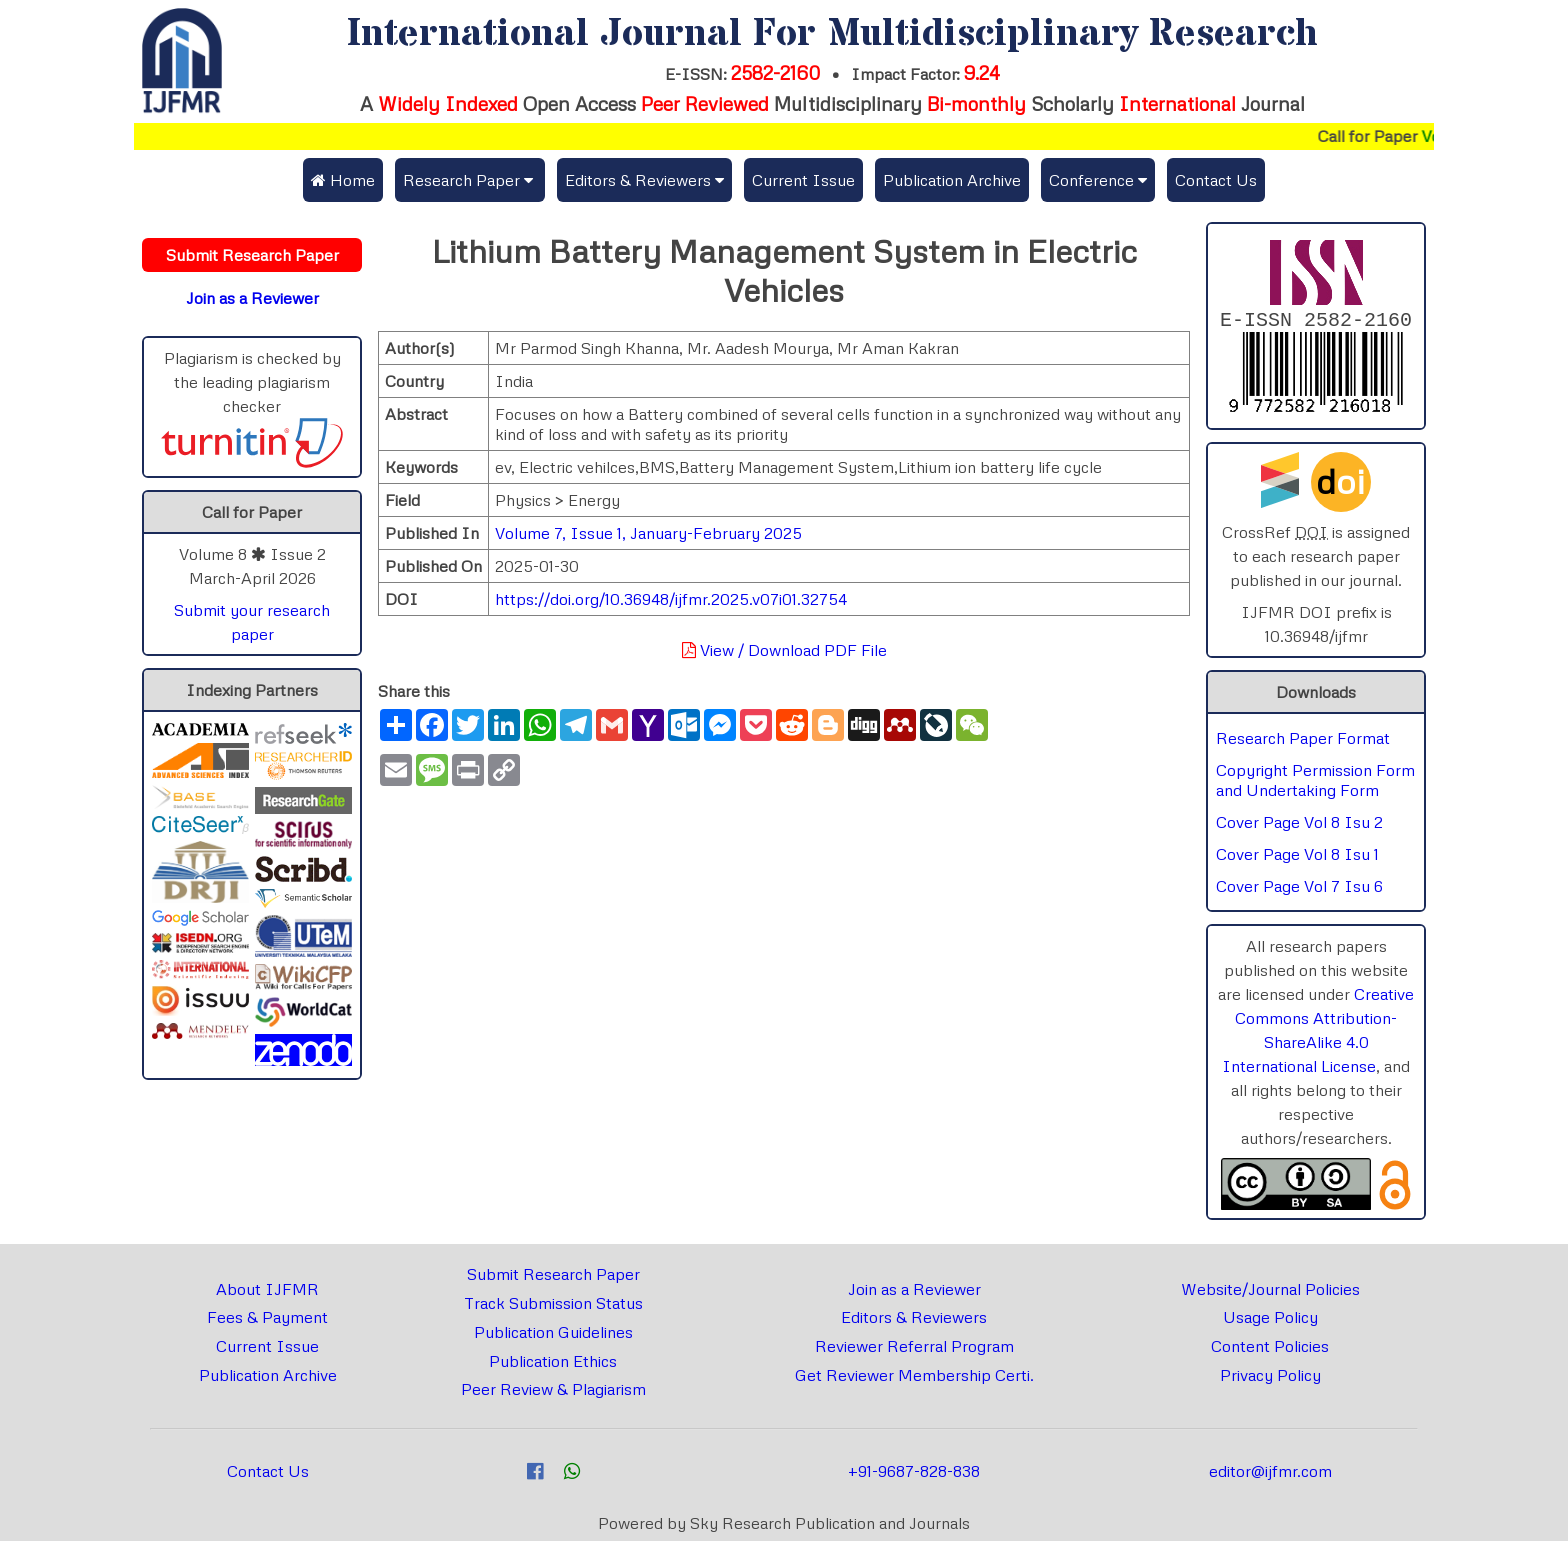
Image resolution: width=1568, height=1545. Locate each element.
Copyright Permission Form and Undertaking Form (1315, 784)
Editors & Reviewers (914, 1321)
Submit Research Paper (553, 1278)
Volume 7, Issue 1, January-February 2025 (648, 533)
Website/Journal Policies (1270, 1293)
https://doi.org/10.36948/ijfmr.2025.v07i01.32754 (671, 599)
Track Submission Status (553, 1307)
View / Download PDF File (784, 650)
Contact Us (1216, 180)
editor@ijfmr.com (1270, 1475)
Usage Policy (1270, 1321)
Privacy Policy (1270, 1379)
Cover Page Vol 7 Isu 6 (1299, 890)
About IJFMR (267, 1293)
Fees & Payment (267, 1321)
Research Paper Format (1303, 742)
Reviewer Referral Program (914, 1350)
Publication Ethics (553, 1365)
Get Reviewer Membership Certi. (914, 1379)
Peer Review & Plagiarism (553, 1393)
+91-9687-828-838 (914, 1475)
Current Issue (803, 180)
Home (343, 180)
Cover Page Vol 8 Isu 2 (1299, 826)
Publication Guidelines (553, 1336)
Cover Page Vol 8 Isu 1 (1297, 858)
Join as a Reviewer (914, 1293)
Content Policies (1270, 1350)
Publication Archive (952, 180)
